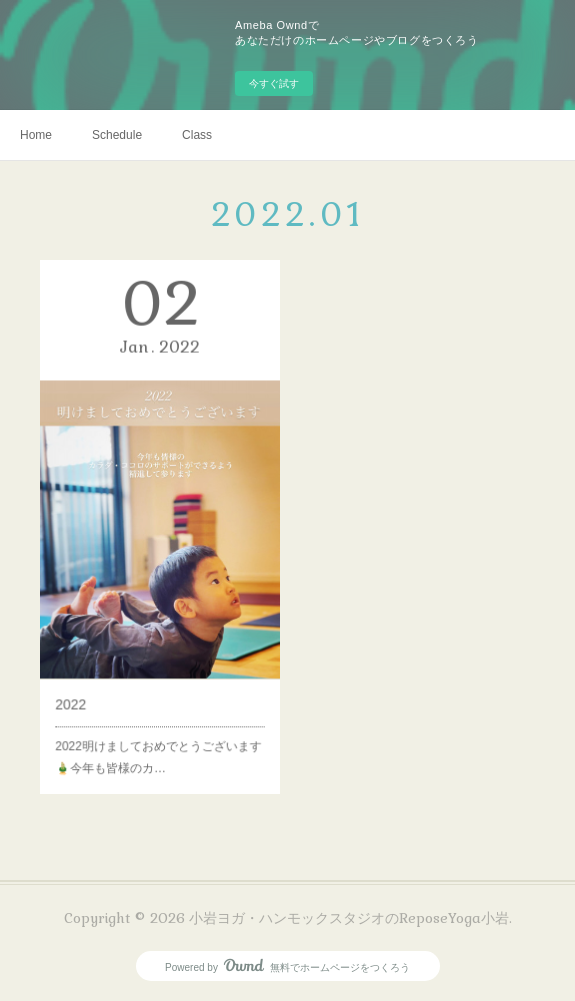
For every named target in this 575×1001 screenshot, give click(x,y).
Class (197, 135)
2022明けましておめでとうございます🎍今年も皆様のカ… (158, 722)
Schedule (117, 135)
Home (36, 135)
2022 (84, 677)
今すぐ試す (274, 83)
